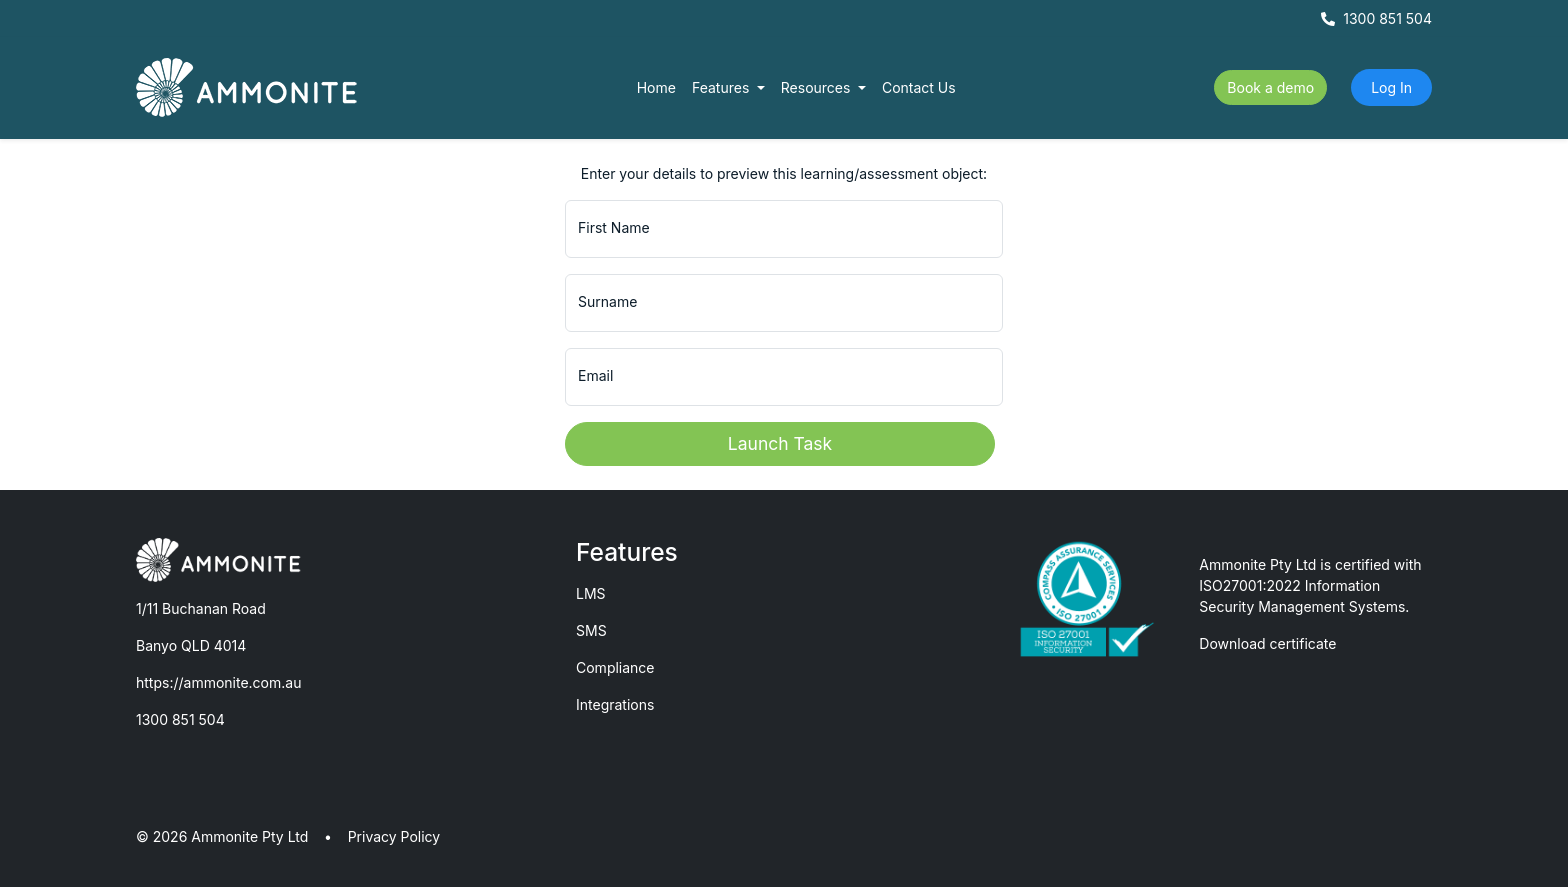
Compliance (615, 667)
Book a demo (1270, 87)
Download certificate (1267, 643)
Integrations (615, 704)
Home (656, 87)
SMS (591, 630)
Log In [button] (1391, 87)
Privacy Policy (394, 836)
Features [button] (722, 87)
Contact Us (919, 87)
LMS (591, 593)
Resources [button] (818, 87)
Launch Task (780, 443)
